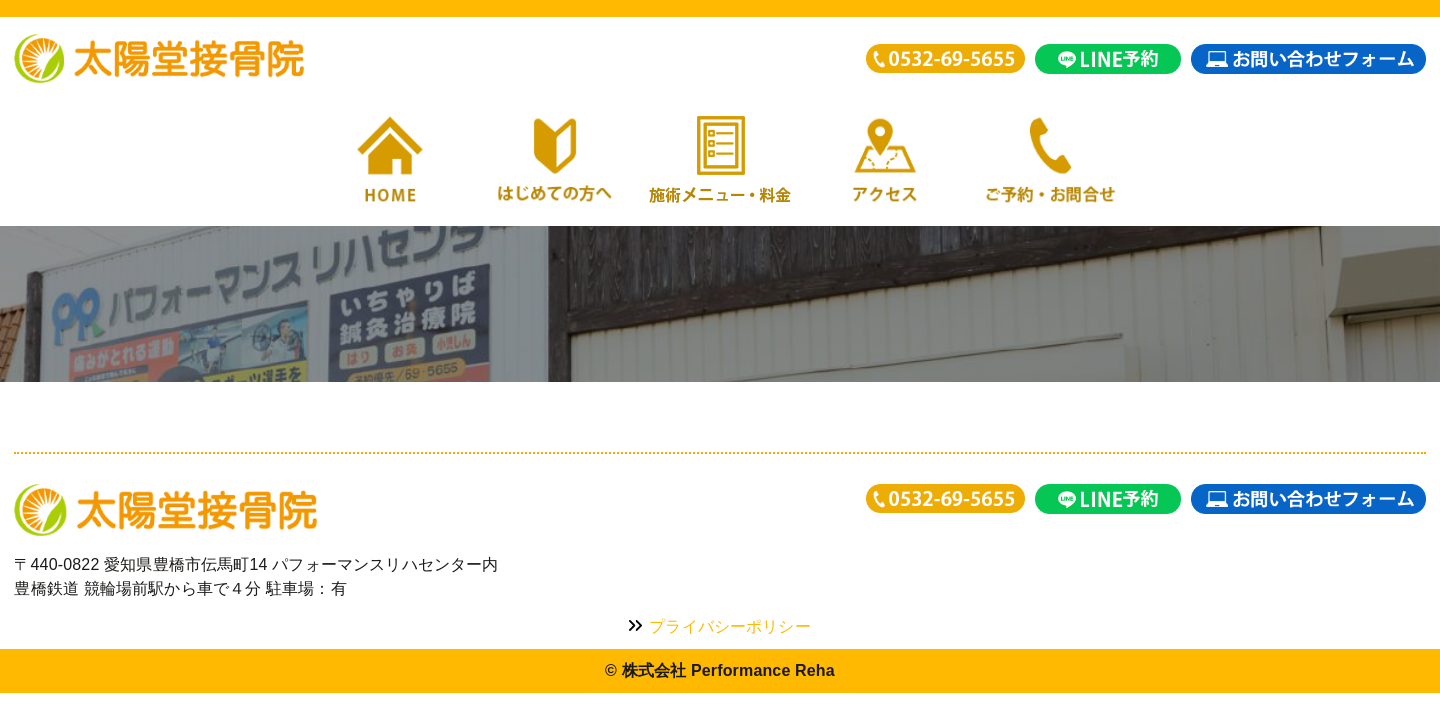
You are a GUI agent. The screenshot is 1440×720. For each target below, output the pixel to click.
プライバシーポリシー (720, 626)
